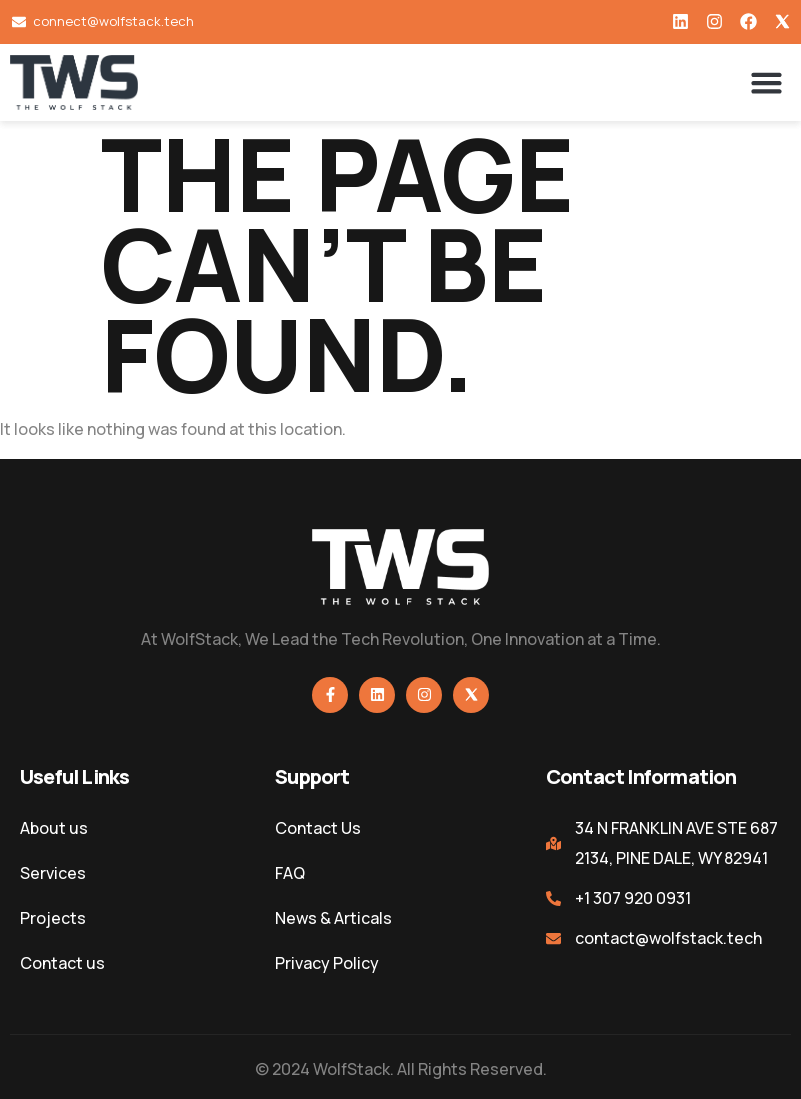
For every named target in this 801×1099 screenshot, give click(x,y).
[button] (767, 83)
